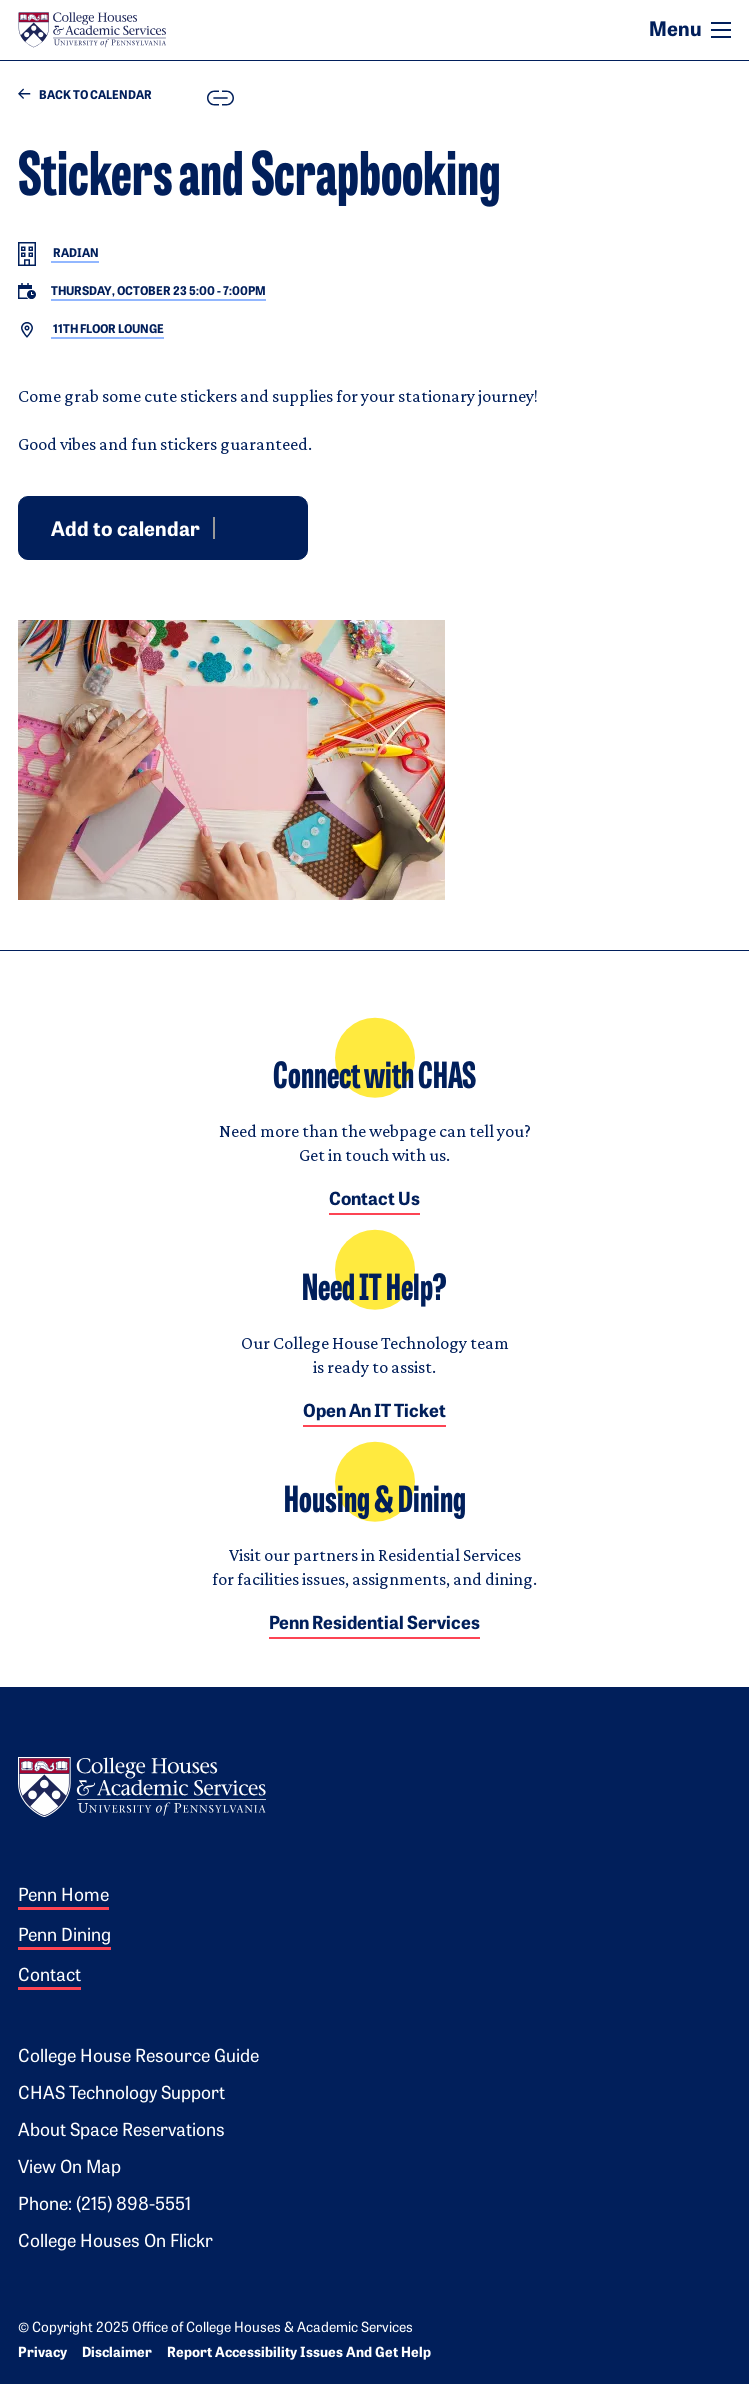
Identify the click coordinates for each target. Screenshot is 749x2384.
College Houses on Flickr (115, 2242)
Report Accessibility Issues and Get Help (299, 2353)
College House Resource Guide (138, 2057)
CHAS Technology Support (121, 2094)
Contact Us (374, 1200)
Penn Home (63, 1896)
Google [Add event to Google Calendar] (231, 527)
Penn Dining (64, 1936)
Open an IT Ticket (374, 1412)
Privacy (42, 2353)
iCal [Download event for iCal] (279, 527)
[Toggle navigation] (721, 30)
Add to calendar (125, 530)
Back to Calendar (85, 95)
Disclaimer (117, 2353)
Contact (49, 1976)
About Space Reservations (121, 2131)
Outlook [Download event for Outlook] (255, 527)
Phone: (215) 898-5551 (104, 2205)
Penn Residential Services (374, 1624)
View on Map (69, 2168)
